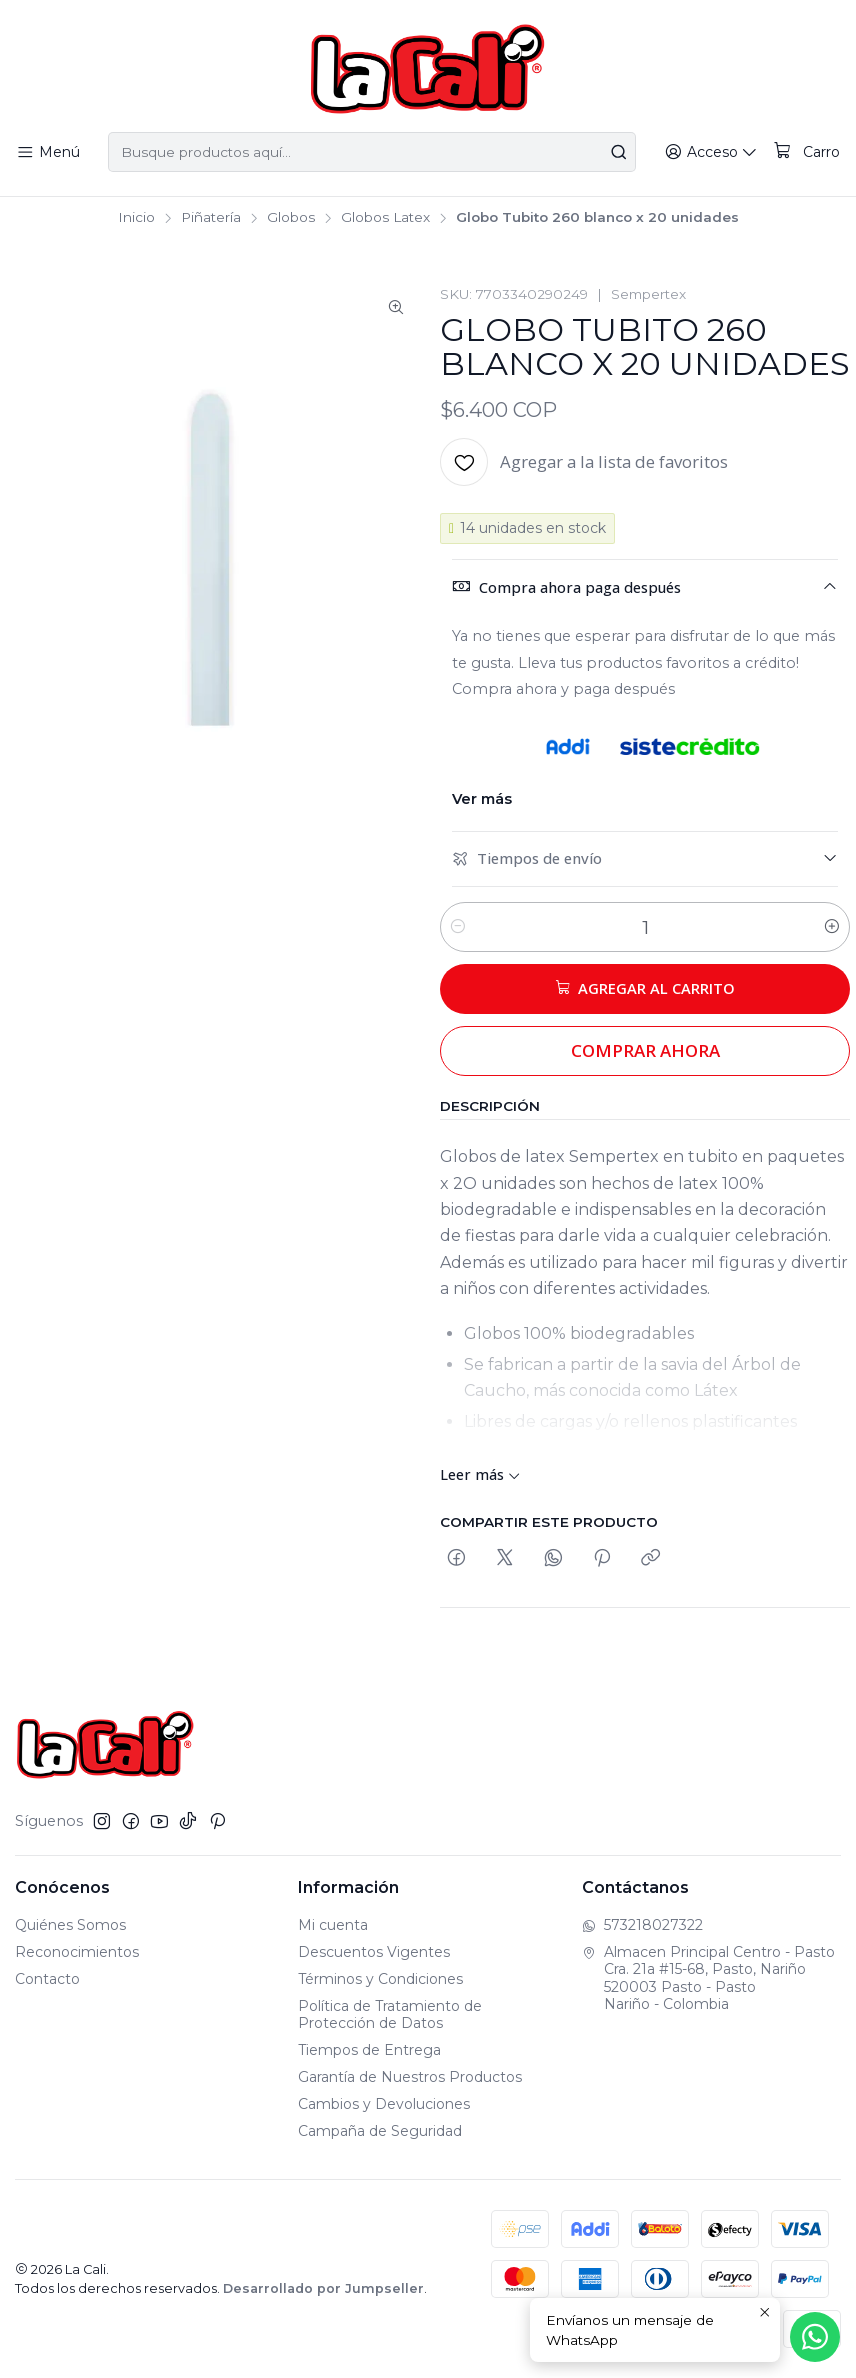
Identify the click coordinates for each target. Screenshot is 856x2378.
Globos (291, 218)
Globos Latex (385, 218)
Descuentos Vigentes (374, 1952)
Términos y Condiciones (380, 1979)
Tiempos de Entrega (369, 2050)
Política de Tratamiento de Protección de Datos (390, 2015)
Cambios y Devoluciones (384, 2104)
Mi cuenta (333, 1925)
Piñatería (211, 218)
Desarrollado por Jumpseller (323, 2288)
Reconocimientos (77, 1952)
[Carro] (808, 152)
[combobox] (373, 152)
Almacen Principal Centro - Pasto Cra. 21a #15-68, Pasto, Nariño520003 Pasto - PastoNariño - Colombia (708, 1978)
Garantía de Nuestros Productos (410, 2077)
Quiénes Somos (70, 1925)
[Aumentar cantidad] (832, 927)
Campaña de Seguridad (380, 2131)
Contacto (47, 1979)
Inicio (136, 218)
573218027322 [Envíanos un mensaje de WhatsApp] (642, 1925)
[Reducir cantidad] (458, 927)
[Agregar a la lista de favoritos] (584, 462)
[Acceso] (716, 152)
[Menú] (47, 152)
